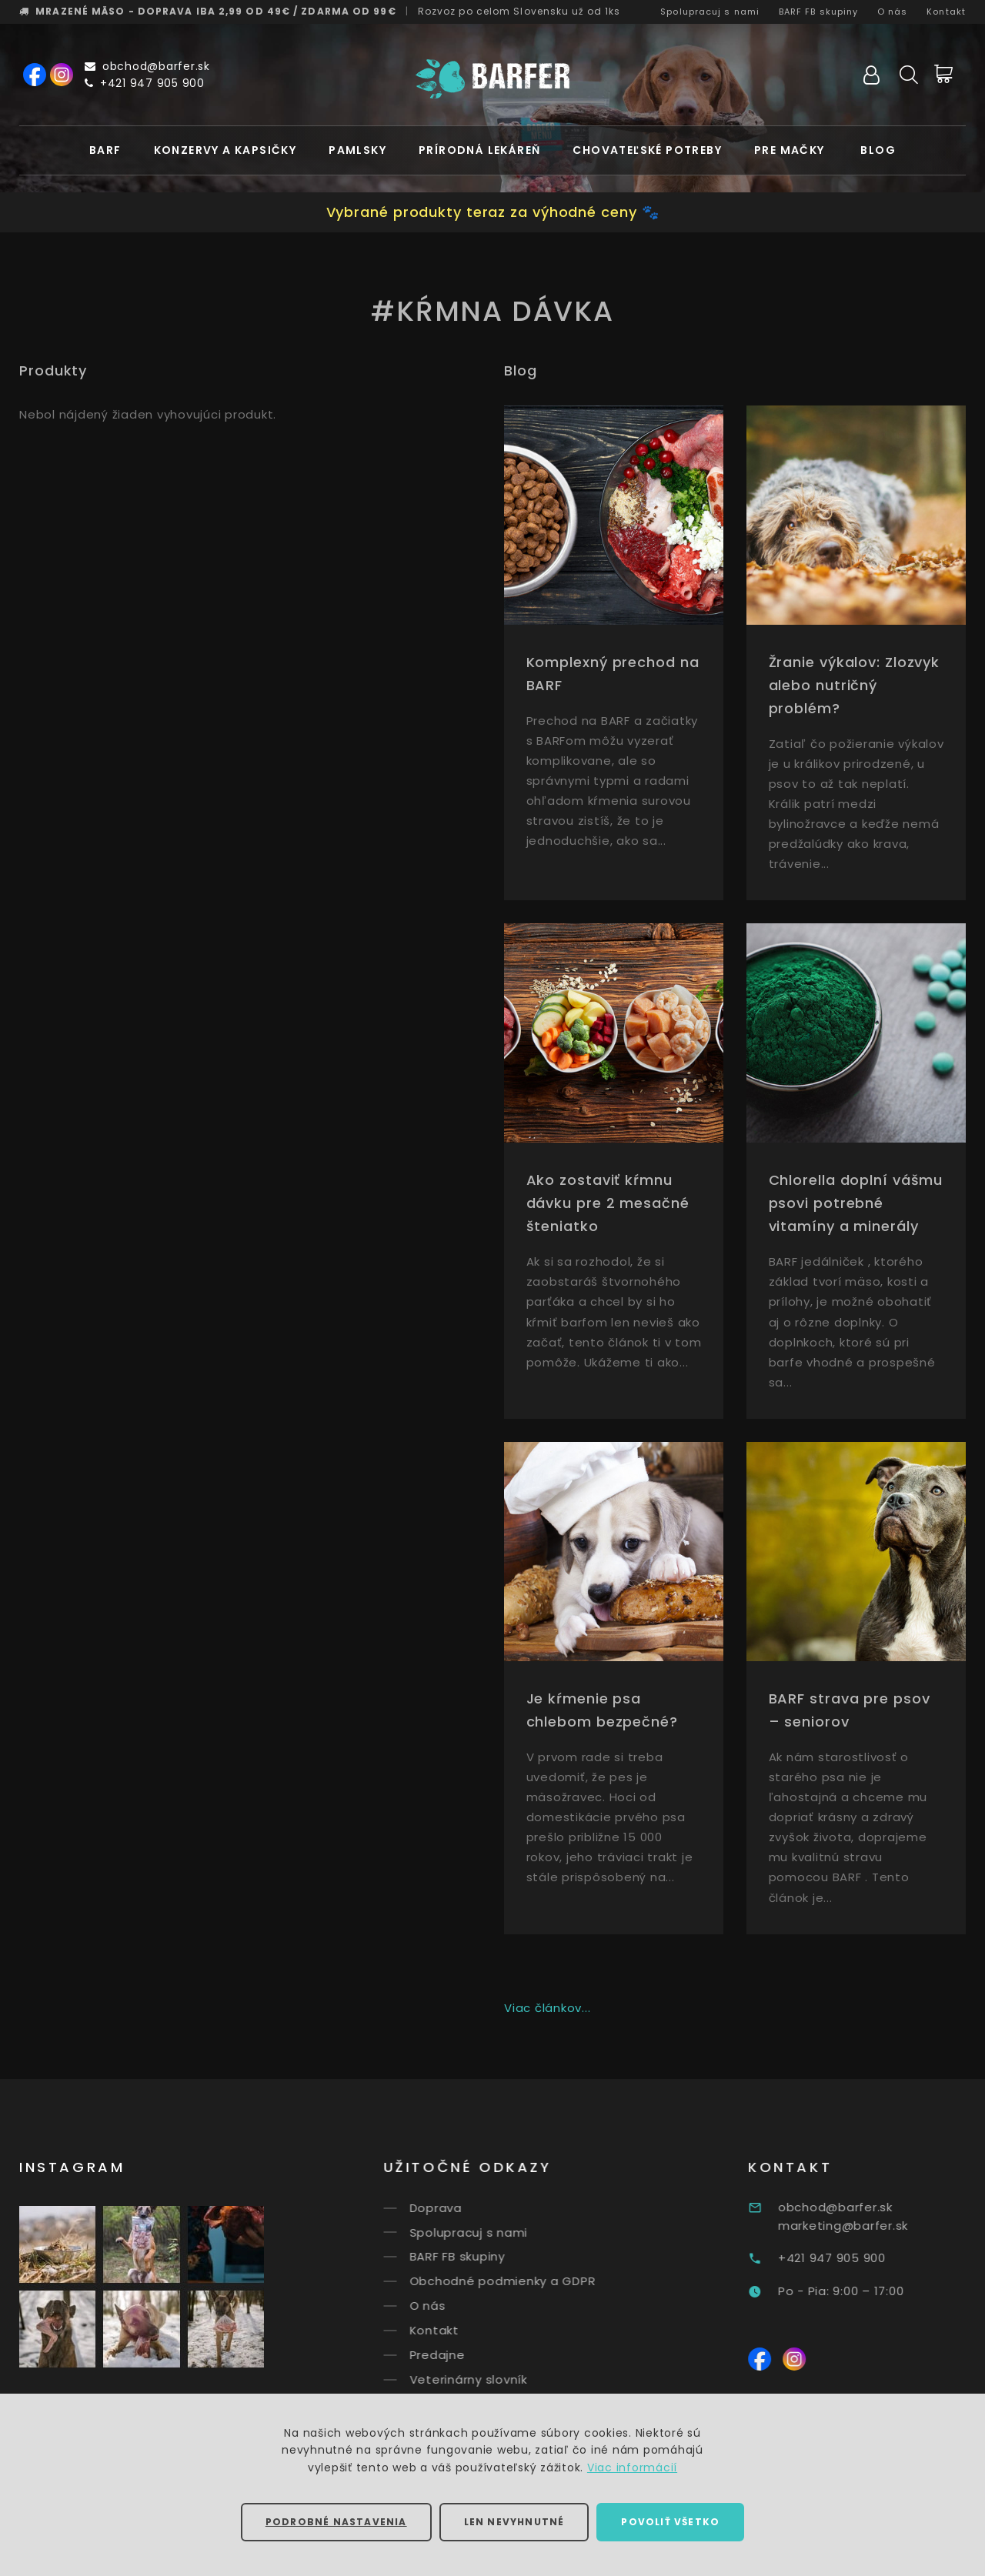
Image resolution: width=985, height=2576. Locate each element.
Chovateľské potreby (647, 150)
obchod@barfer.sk (147, 66)
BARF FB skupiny (819, 11)
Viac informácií (632, 2467)
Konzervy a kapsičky (225, 150)
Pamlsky (357, 150)
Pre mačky (789, 150)
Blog (878, 150)
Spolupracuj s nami (710, 11)
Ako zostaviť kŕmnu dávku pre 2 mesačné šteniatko (608, 1203)
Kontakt (946, 11)
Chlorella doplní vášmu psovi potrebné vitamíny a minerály (856, 1203)
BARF (105, 150)
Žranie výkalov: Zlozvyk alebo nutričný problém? (854, 685)
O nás (892, 11)
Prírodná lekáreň (479, 150)
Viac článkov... (547, 2008)
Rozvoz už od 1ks (519, 11)
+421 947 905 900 (145, 83)
